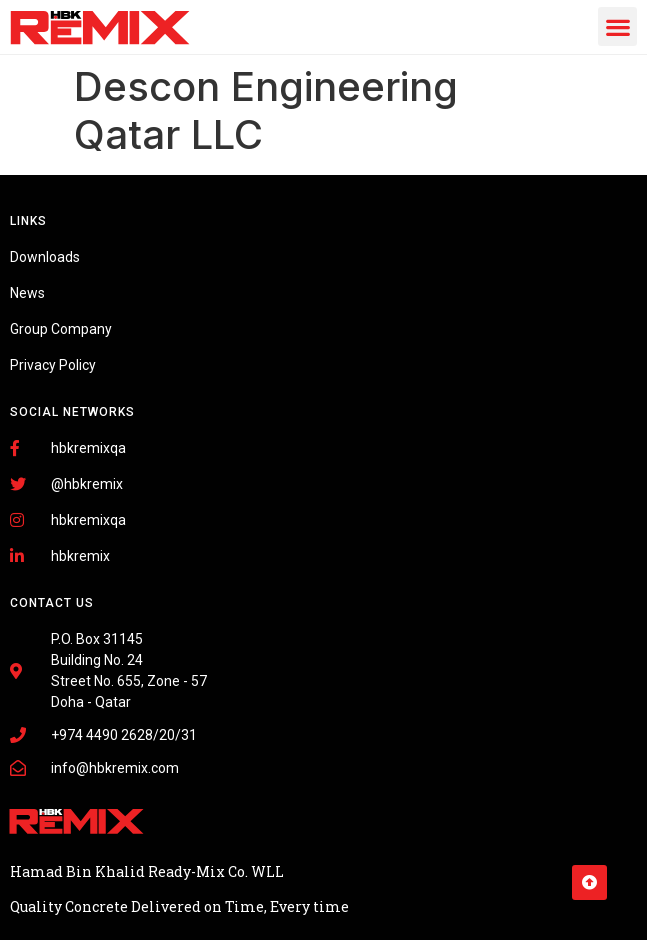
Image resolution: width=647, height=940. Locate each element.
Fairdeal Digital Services (100, 892)
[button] (617, 26)
